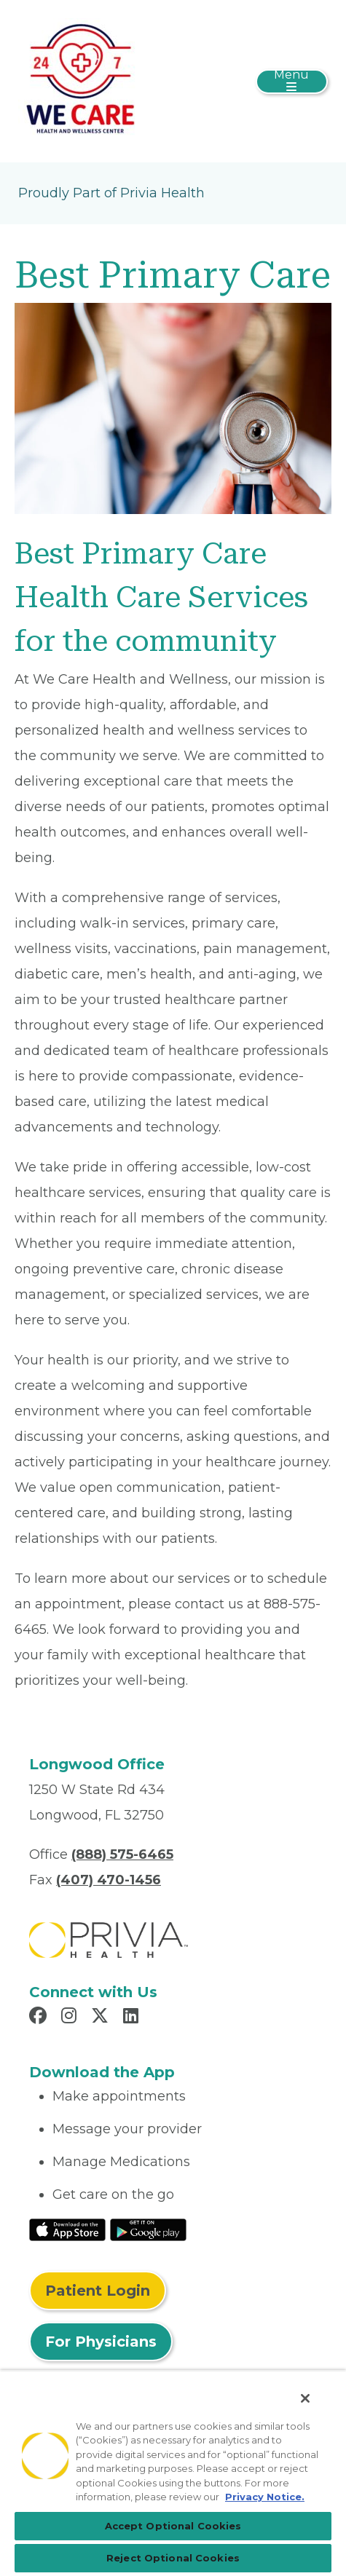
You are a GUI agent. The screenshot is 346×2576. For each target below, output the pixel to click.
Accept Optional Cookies (173, 2526)
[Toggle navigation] (292, 81)
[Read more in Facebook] (40, 2018)
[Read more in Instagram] (71, 2018)
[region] (173, 2473)
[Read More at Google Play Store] (148, 2229)
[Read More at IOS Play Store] (67, 2229)
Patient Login (97, 2290)
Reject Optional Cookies (173, 2558)
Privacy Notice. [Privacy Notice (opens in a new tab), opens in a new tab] (264, 2496)
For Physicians (101, 2341)
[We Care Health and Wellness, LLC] (80, 80)
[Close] (305, 2398)
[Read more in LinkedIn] (133, 2018)
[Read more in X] (102, 2018)
